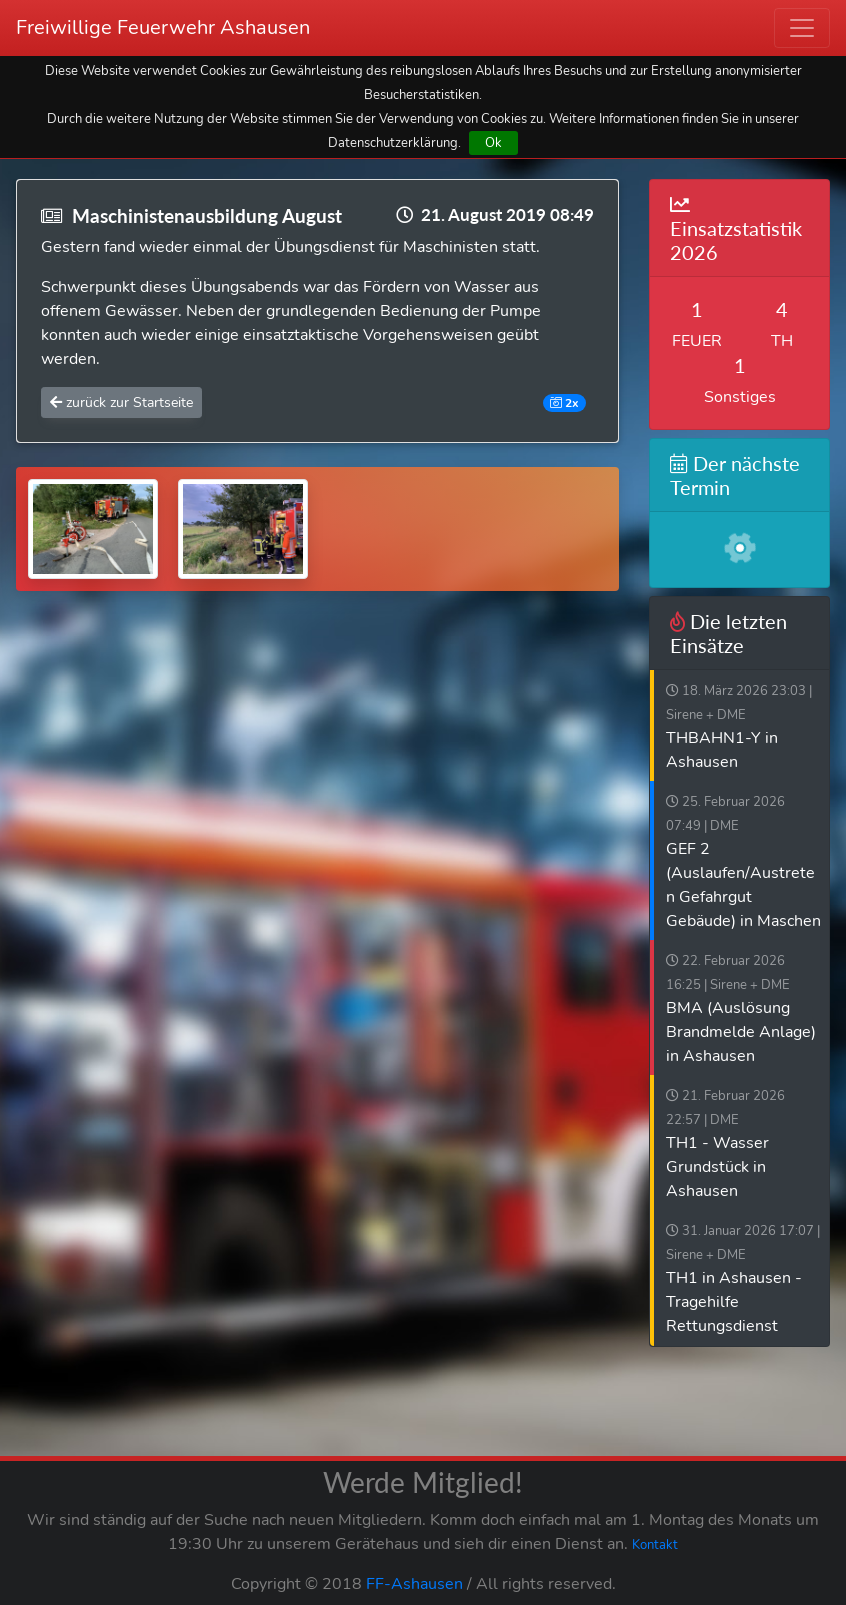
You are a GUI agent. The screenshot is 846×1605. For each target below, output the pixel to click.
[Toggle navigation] (802, 28)
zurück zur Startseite (121, 402)
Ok (493, 142)
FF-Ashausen (414, 1584)
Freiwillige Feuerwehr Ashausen (163, 27)
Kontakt (655, 1545)
